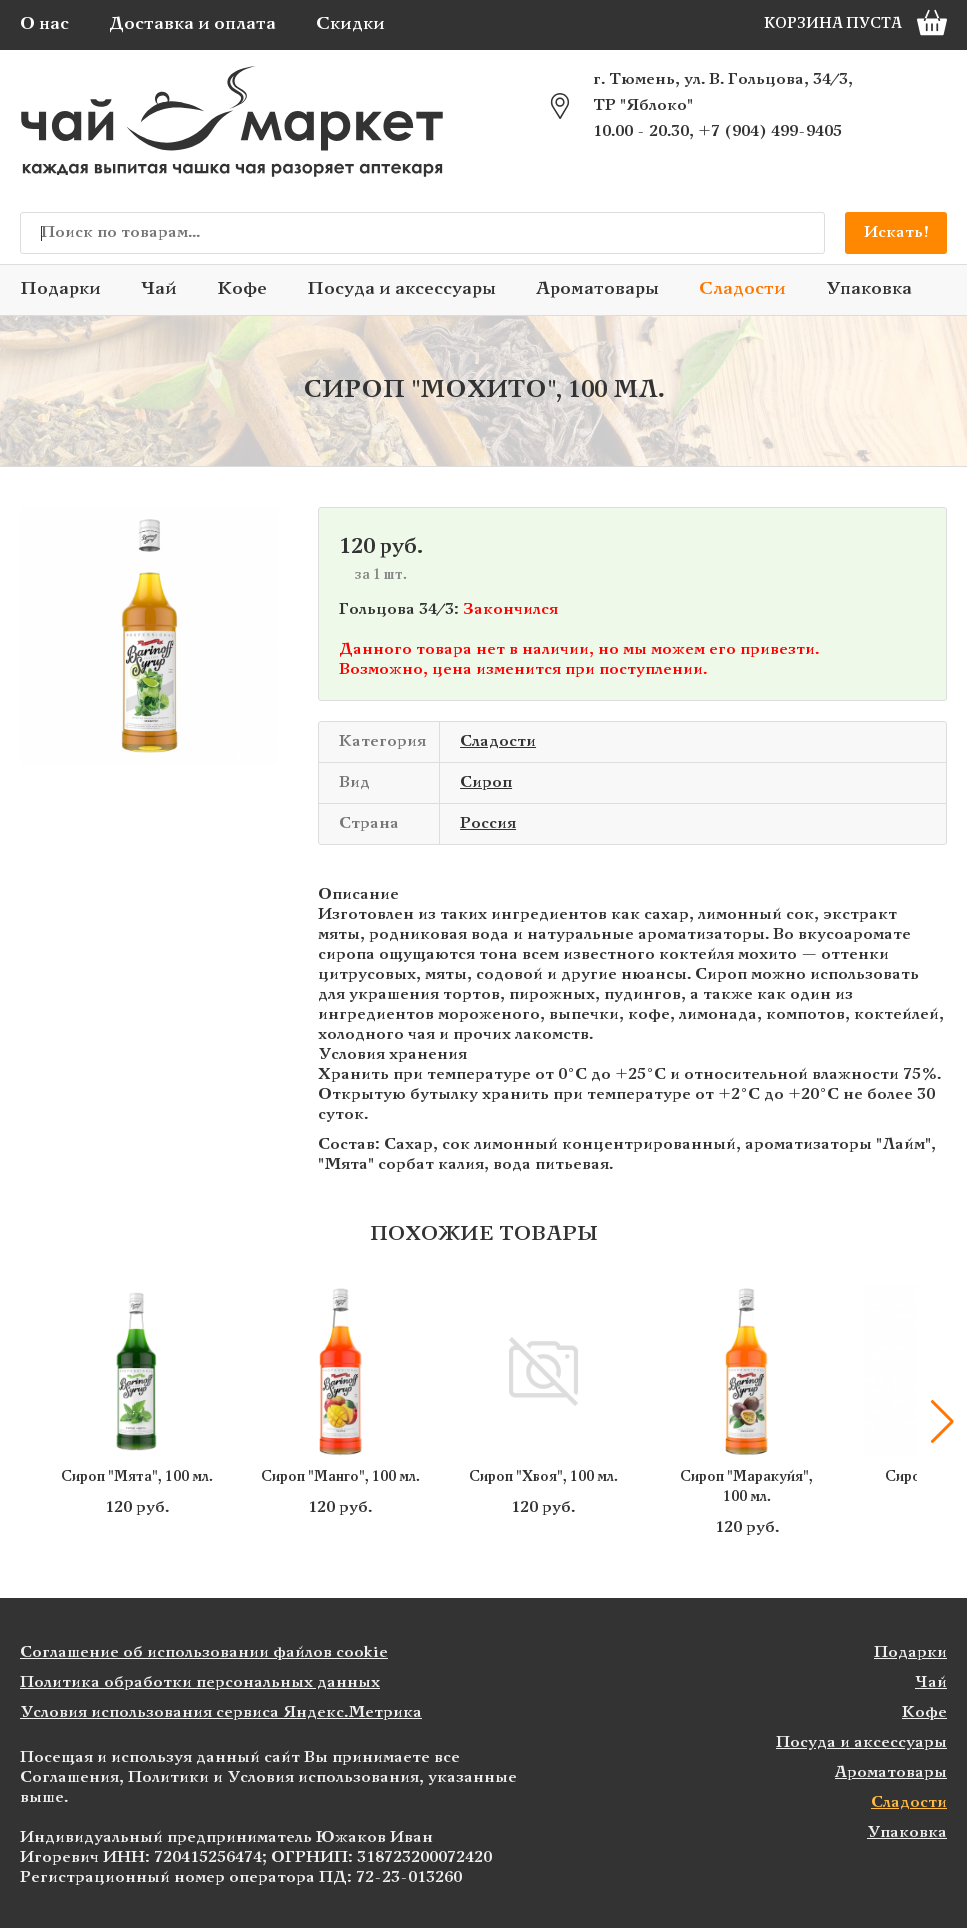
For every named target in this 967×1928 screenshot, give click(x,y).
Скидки (350, 24)
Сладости (742, 289)
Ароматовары (597, 289)
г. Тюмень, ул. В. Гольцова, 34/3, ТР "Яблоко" (723, 92)
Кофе (242, 289)
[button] (942, 1421)
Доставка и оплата (192, 24)
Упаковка (869, 289)
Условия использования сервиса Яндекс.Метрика (221, 1712)
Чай (159, 289)
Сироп (486, 782)
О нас (44, 24)
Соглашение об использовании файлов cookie (204, 1652)
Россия (488, 823)
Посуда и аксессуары (401, 289)
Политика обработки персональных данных (200, 1682)
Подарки (60, 289)
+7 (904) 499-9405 (770, 131)
